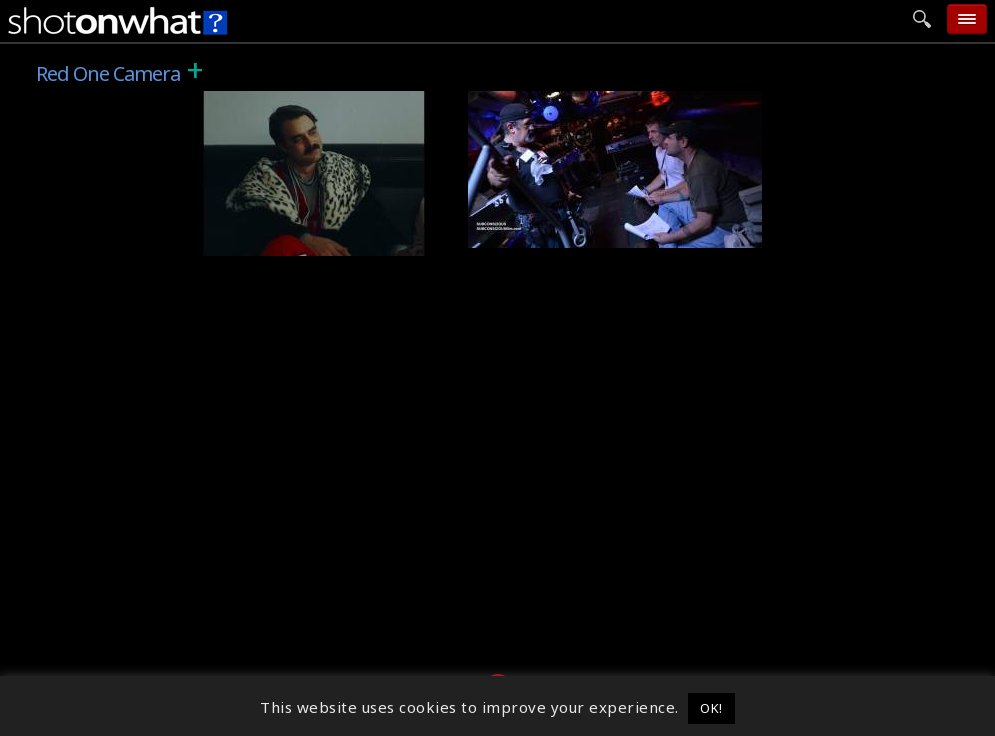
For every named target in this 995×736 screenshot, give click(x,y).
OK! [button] (711, 708)
